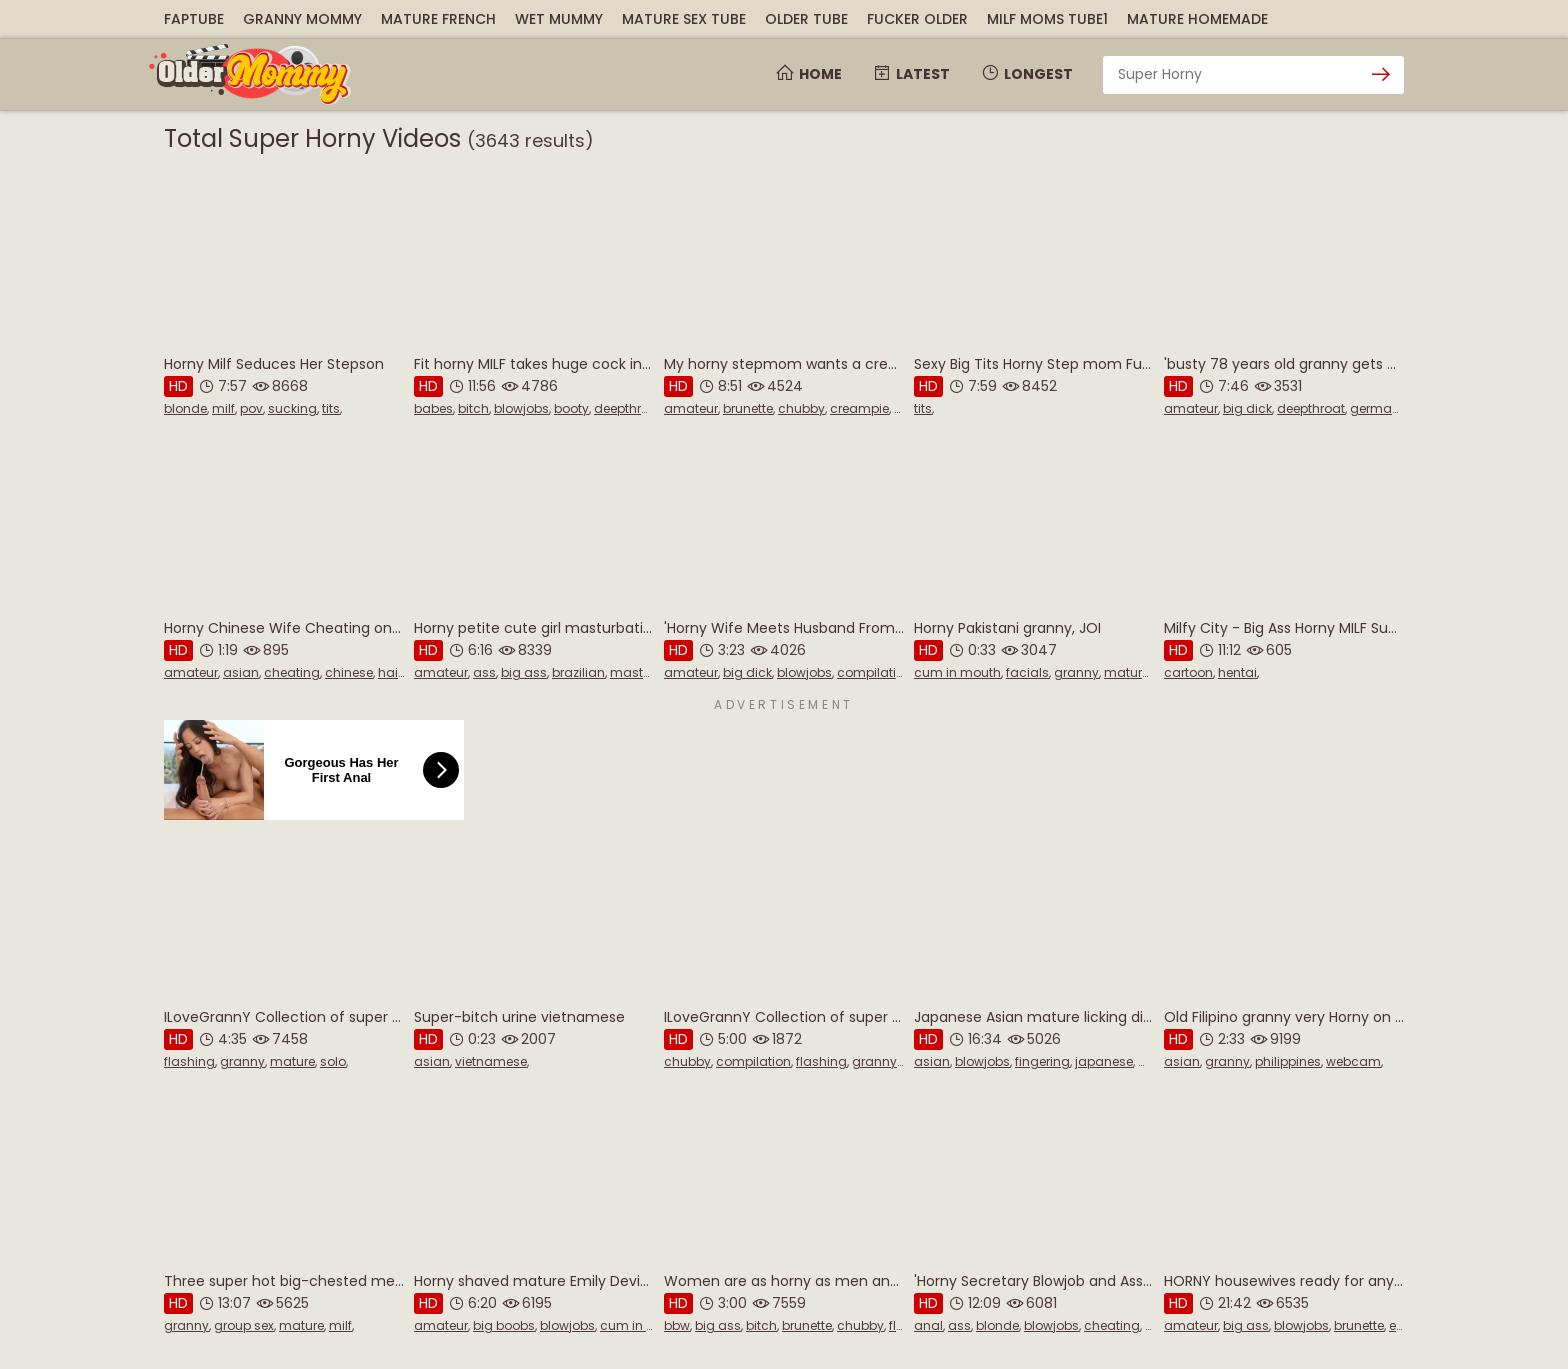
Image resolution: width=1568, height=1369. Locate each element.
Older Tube (806, 19)
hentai (1237, 672)
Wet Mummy (559, 19)
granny (1076, 672)
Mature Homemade (1197, 19)
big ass (524, 672)
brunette (748, 408)
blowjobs (521, 408)
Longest (1026, 74)
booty (571, 408)
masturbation (652, 672)
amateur (691, 408)
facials (1027, 672)
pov (251, 408)
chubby (801, 408)
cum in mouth (957, 672)
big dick (1247, 408)
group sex (244, 1325)
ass (484, 672)
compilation (874, 672)
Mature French (438, 19)
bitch (473, 408)
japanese (1104, 1061)
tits (331, 408)
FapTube (194, 19)
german (1375, 408)
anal (928, 1325)
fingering (1042, 1061)
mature (1126, 672)
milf (223, 408)
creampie (859, 408)
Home (808, 74)
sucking (292, 408)
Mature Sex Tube (684, 19)
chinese (349, 672)
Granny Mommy (302, 19)
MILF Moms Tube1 (1047, 19)
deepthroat (628, 408)
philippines (1288, 1061)
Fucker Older (917, 19)
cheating (292, 672)
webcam (1353, 1061)
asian (241, 672)
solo (333, 1061)
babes (433, 408)
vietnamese (491, 1061)
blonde (185, 408)
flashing (189, 1061)
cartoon (1188, 672)
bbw (677, 1325)
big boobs (504, 1325)
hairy (393, 672)
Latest (911, 74)
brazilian (578, 672)
